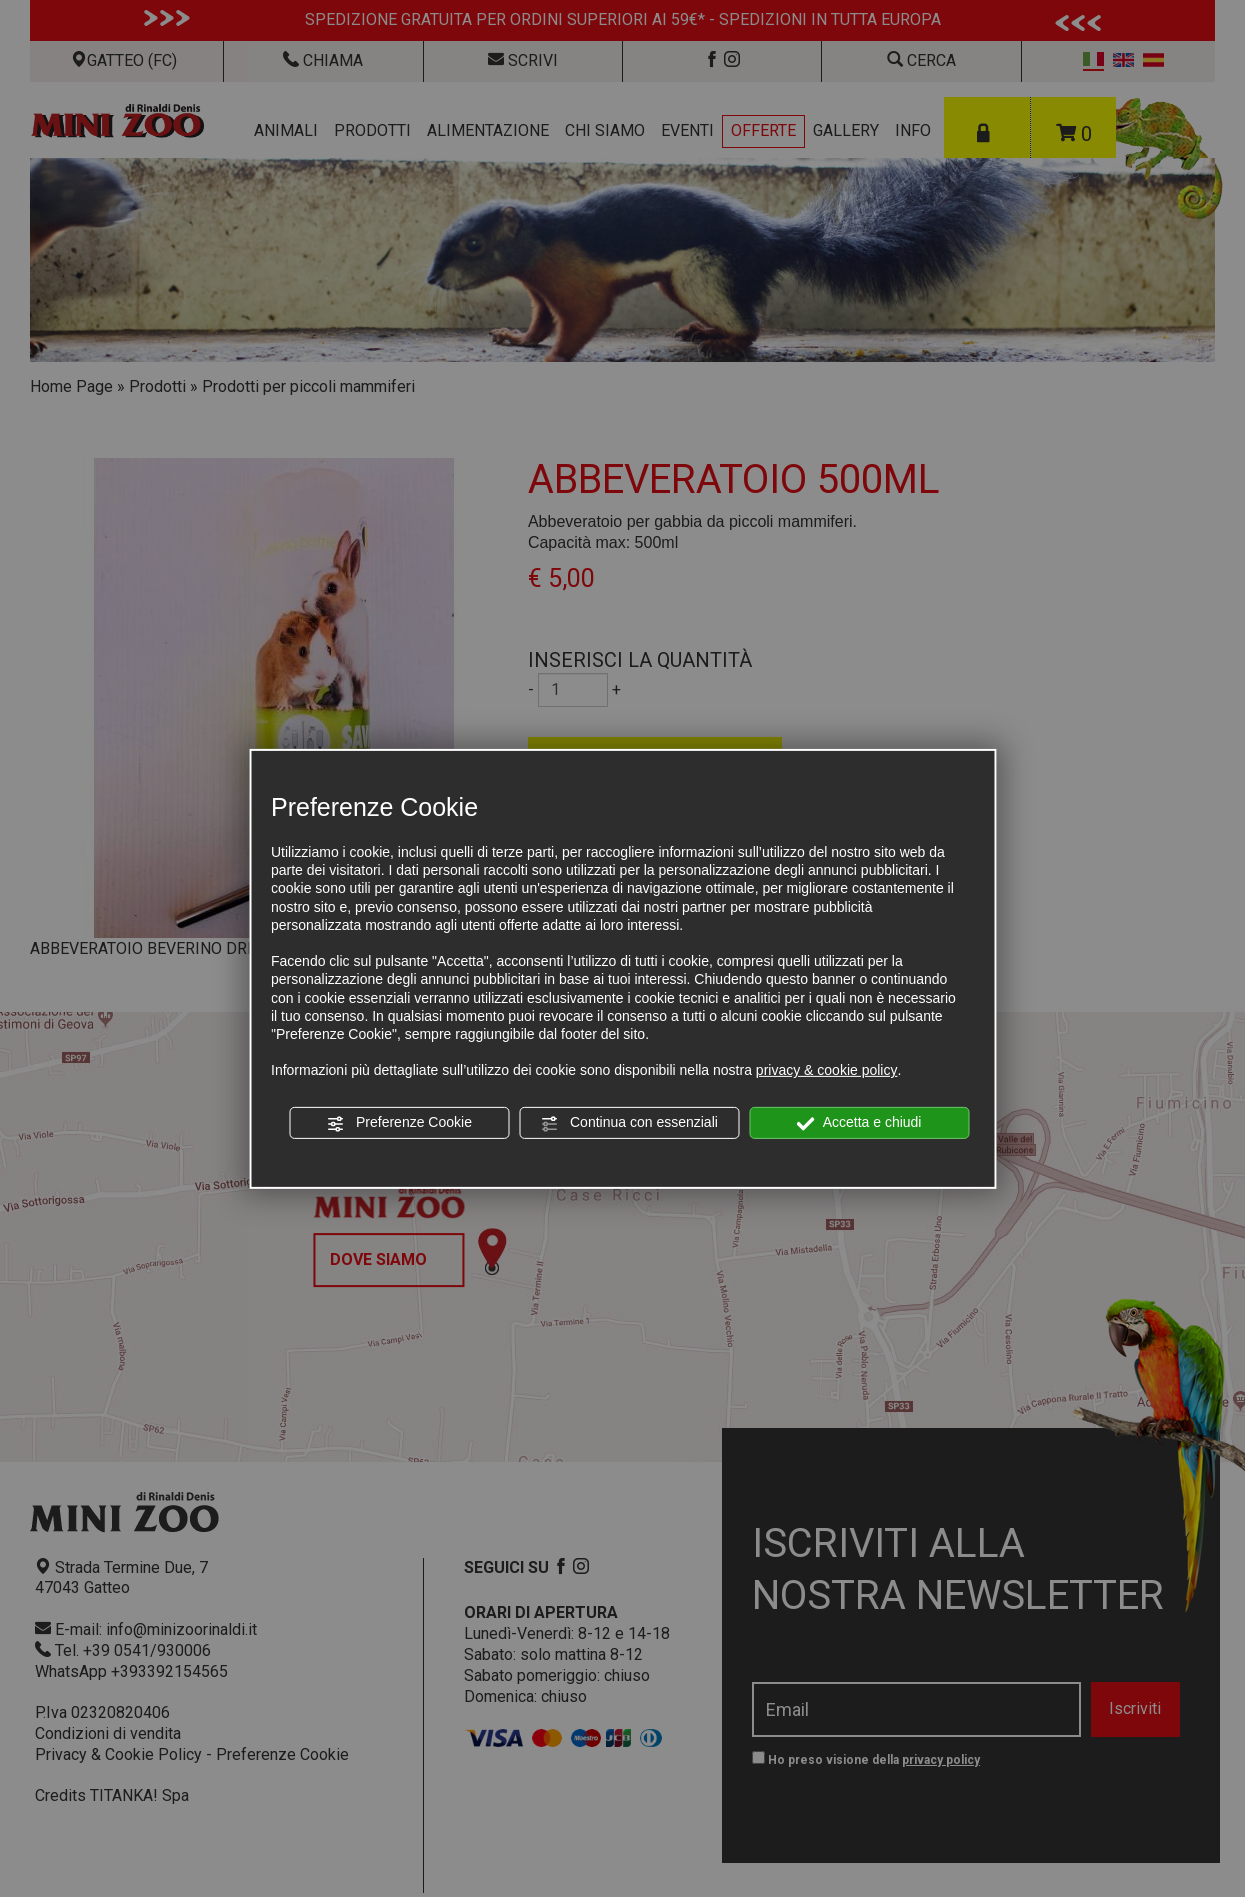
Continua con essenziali (629, 1123)
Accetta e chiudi (859, 1123)
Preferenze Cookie (399, 1123)
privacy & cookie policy (827, 1070)
